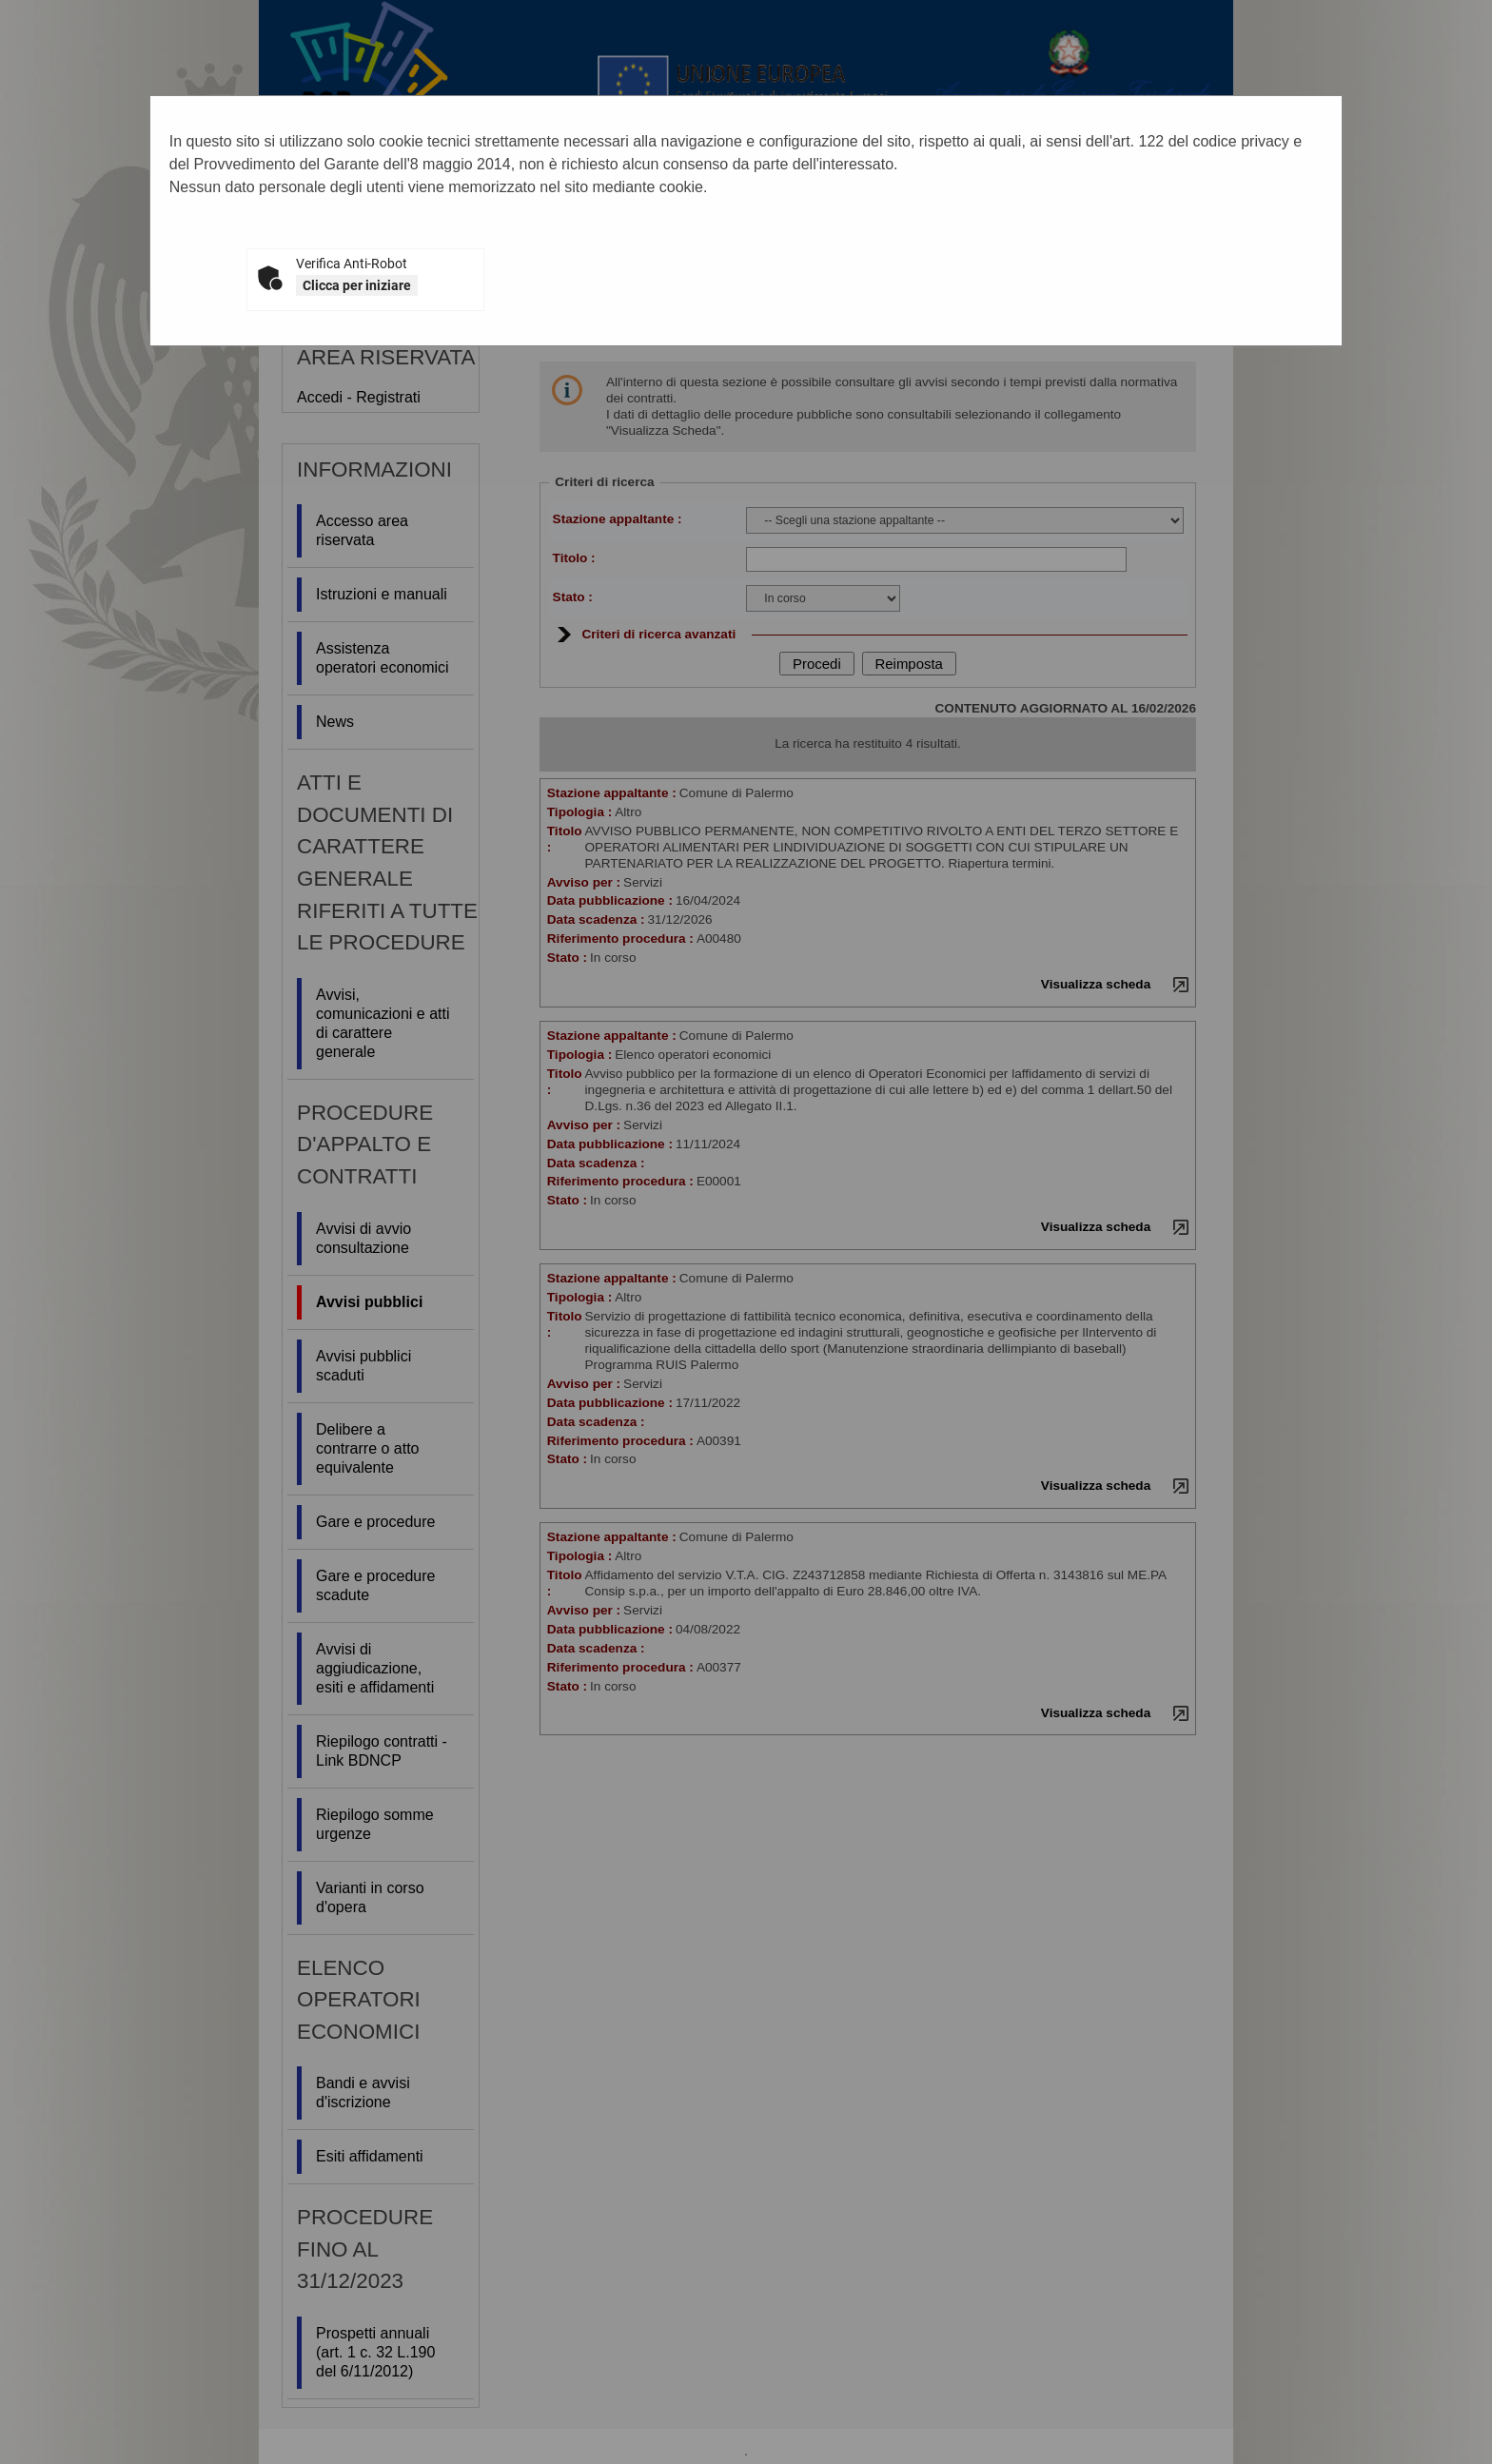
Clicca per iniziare (357, 285)
